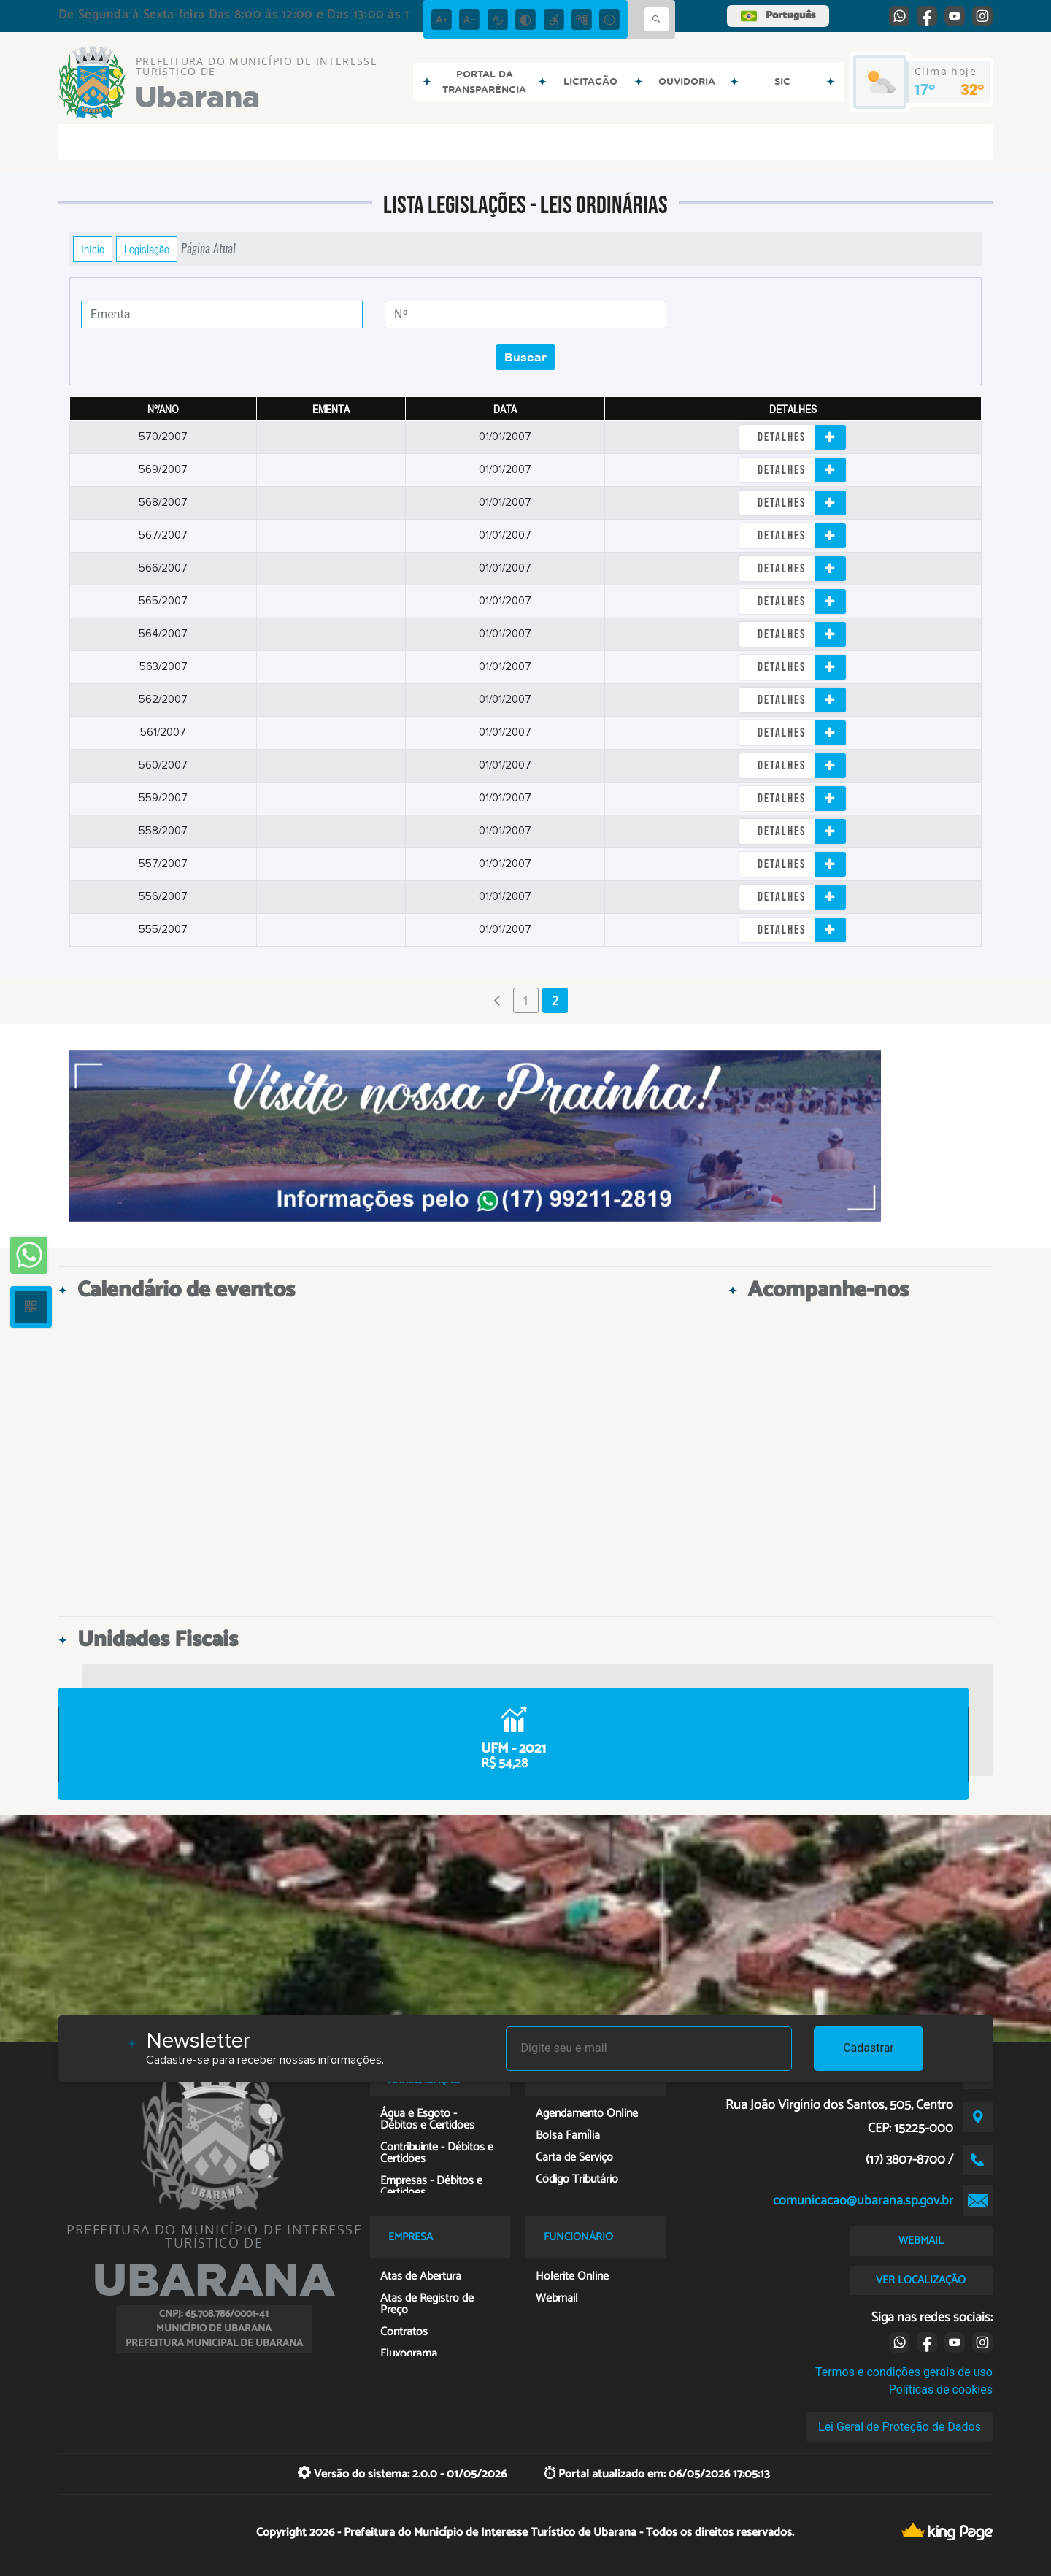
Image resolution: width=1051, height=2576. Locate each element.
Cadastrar (868, 2048)
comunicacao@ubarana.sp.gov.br (863, 2201)
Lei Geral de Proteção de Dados (899, 2427)
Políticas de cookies (941, 2389)
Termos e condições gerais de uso (904, 2372)
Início (92, 249)
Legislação (146, 249)
